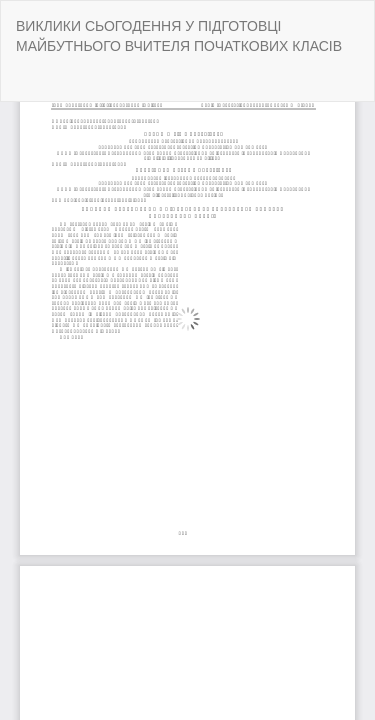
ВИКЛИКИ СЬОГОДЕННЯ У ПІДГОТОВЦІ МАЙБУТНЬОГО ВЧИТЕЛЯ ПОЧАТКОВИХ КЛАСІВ (179, 36)
